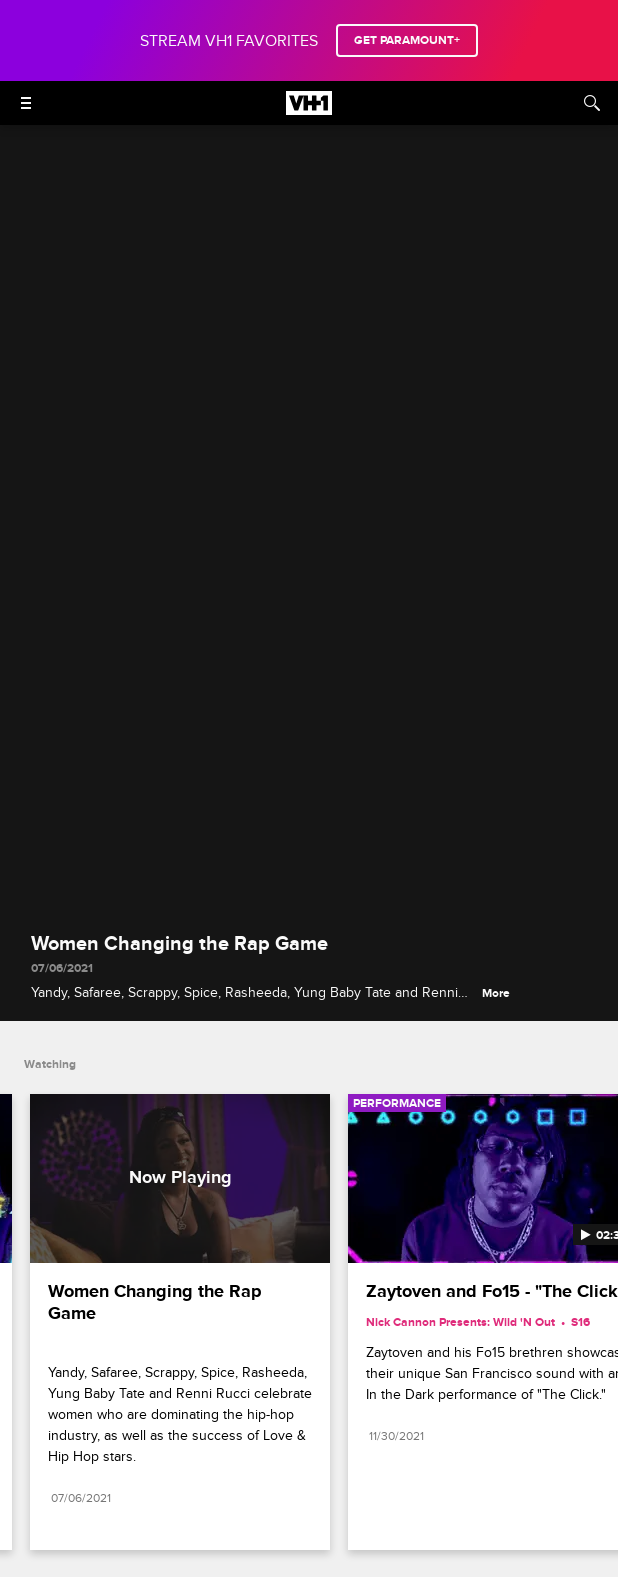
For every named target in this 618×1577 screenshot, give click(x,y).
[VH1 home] (309, 110)
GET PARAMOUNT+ (407, 40)
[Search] (592, 103)
